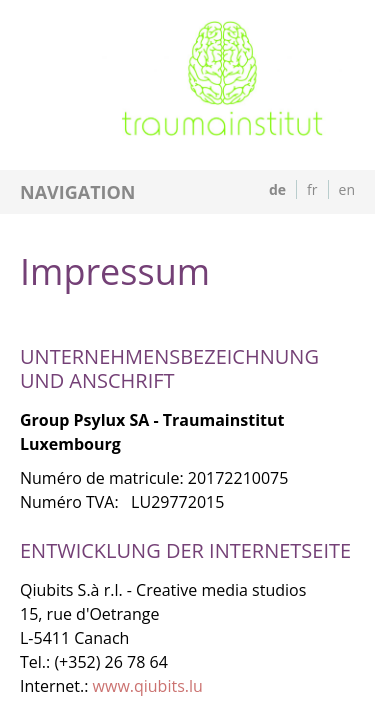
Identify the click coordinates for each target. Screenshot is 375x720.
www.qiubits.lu (148, 686)
